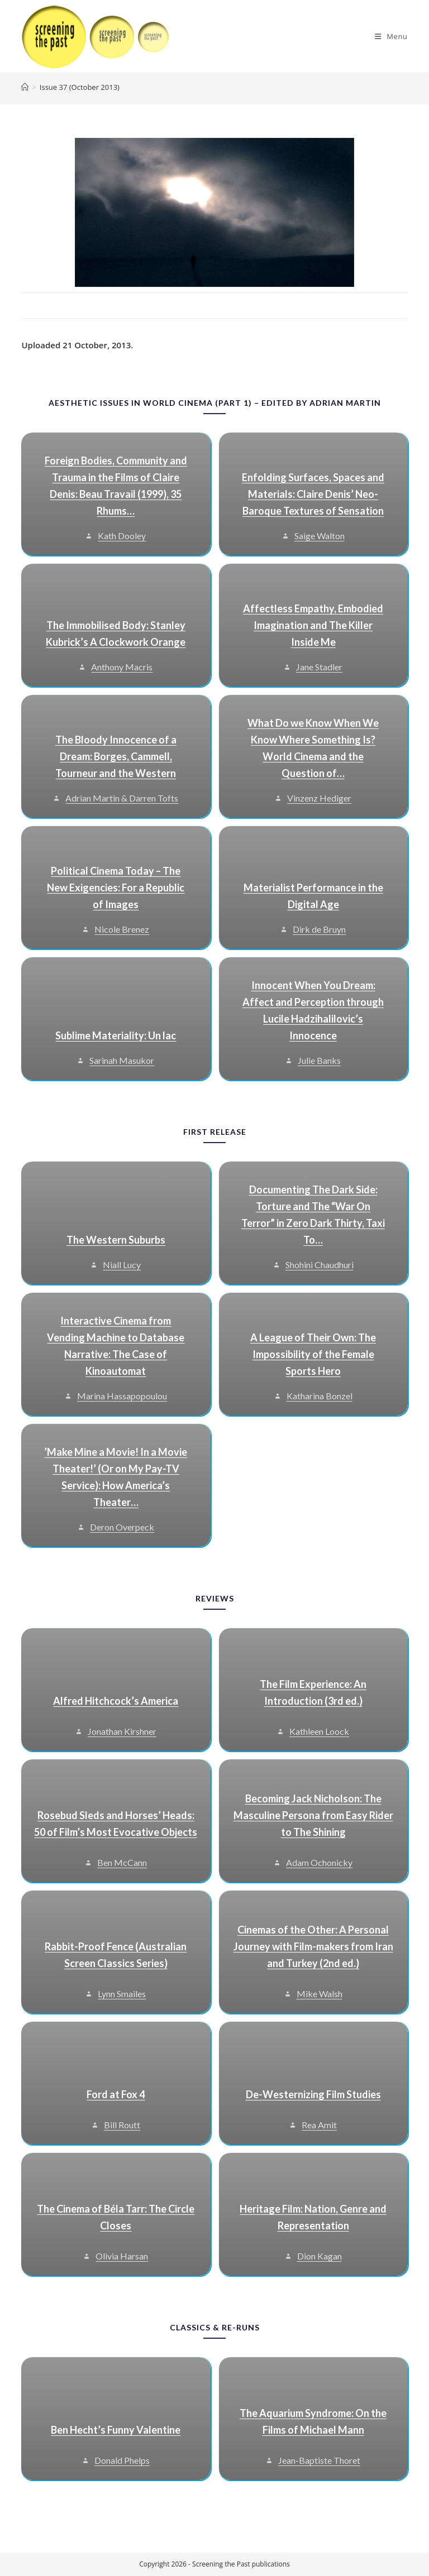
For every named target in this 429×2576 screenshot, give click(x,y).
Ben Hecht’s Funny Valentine (115, 2430)
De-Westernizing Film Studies (313, 2094)
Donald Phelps (122, 2460)
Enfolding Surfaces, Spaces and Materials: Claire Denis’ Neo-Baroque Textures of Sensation (313, 494)
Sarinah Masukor (121, 1060)
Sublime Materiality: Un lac (115, 1035)
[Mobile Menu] (391, 36)
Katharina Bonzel (319, 1395)
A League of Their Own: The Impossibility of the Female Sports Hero (313, 1354)
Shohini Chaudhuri (319, 1264)
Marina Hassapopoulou (122, 1395)
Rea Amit (319, 2124)
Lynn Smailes (122, 1993)
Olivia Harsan (122, 2256)
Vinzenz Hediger (319, 798)
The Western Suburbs (115, 1240)
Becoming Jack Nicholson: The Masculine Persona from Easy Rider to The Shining (313, 1815)
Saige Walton (319, 535)
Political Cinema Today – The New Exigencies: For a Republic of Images (115, 887)
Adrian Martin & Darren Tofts (121, 798)
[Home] (24, 87)
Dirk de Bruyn (319, 929)
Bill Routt (122, 2124)
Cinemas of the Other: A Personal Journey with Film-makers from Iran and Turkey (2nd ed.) (313, 1946)
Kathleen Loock (319, 1731)
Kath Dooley (122, 535)
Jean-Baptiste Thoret (319, 2460)
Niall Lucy (122, 1264)
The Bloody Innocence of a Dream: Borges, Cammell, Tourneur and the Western (116, 756)
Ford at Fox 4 (116, 2094)
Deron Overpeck (122, 1527)
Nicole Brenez (121, 929)
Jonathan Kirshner (122, 1731)
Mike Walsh (319, 1993)
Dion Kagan (319, 2256)
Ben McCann (122, 1862)
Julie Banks (319, 1060)
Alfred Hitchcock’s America (115, 1701)
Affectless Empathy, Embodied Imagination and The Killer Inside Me (313, 625)
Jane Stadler (319, 666)
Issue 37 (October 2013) (80, 87)
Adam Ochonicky (319, 1862)
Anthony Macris (121, 666)
